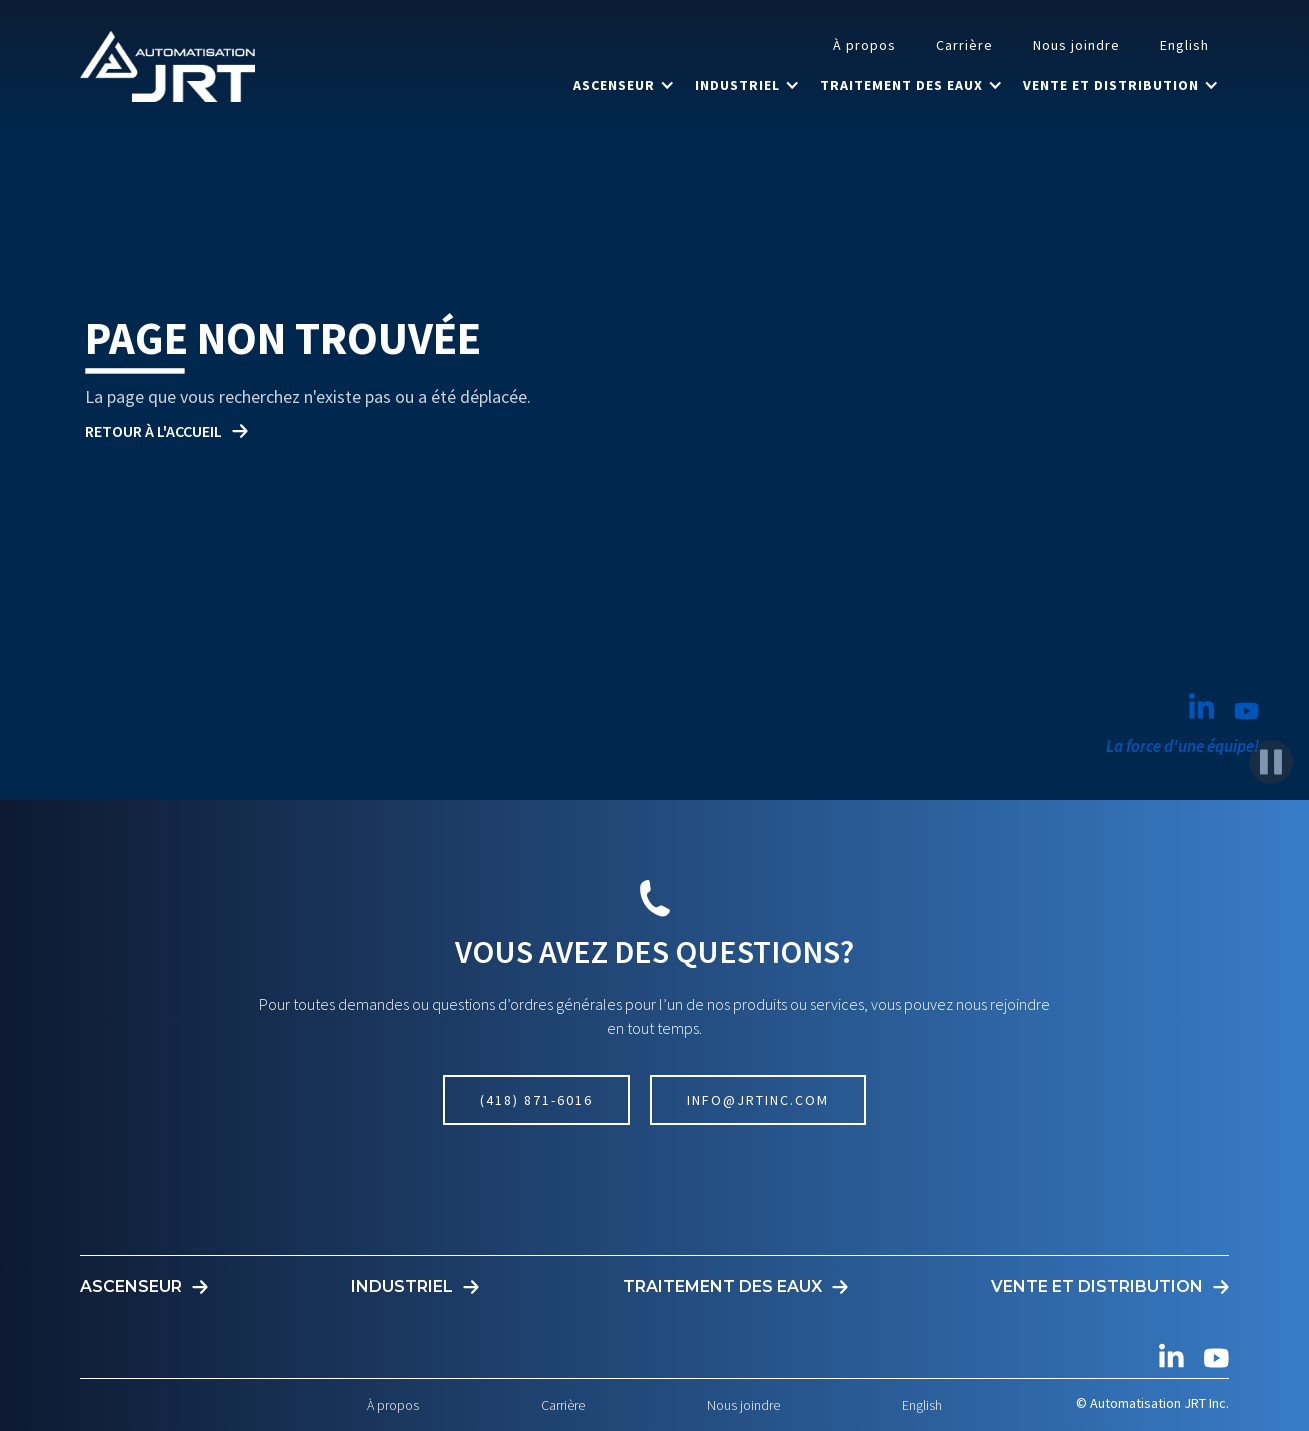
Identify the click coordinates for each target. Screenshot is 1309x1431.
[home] (167, 66)
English (1184, 45)
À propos (864, 45)
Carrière (964, 45)
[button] (624, 85)
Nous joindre (1076, 45)
